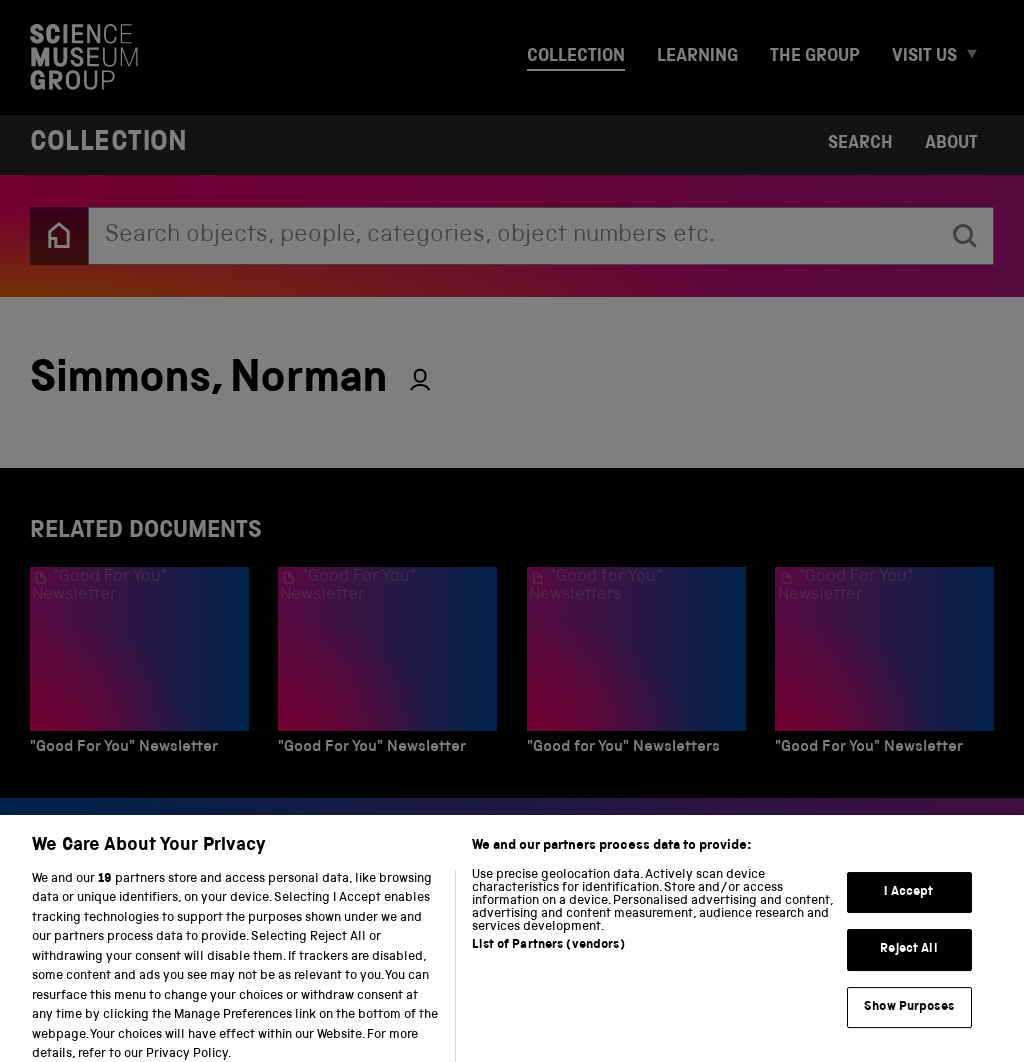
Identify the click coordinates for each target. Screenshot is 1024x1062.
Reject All (908, 962)
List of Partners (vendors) (548, 957)
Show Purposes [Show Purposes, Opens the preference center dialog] (909, 1019)
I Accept (908, 904)
